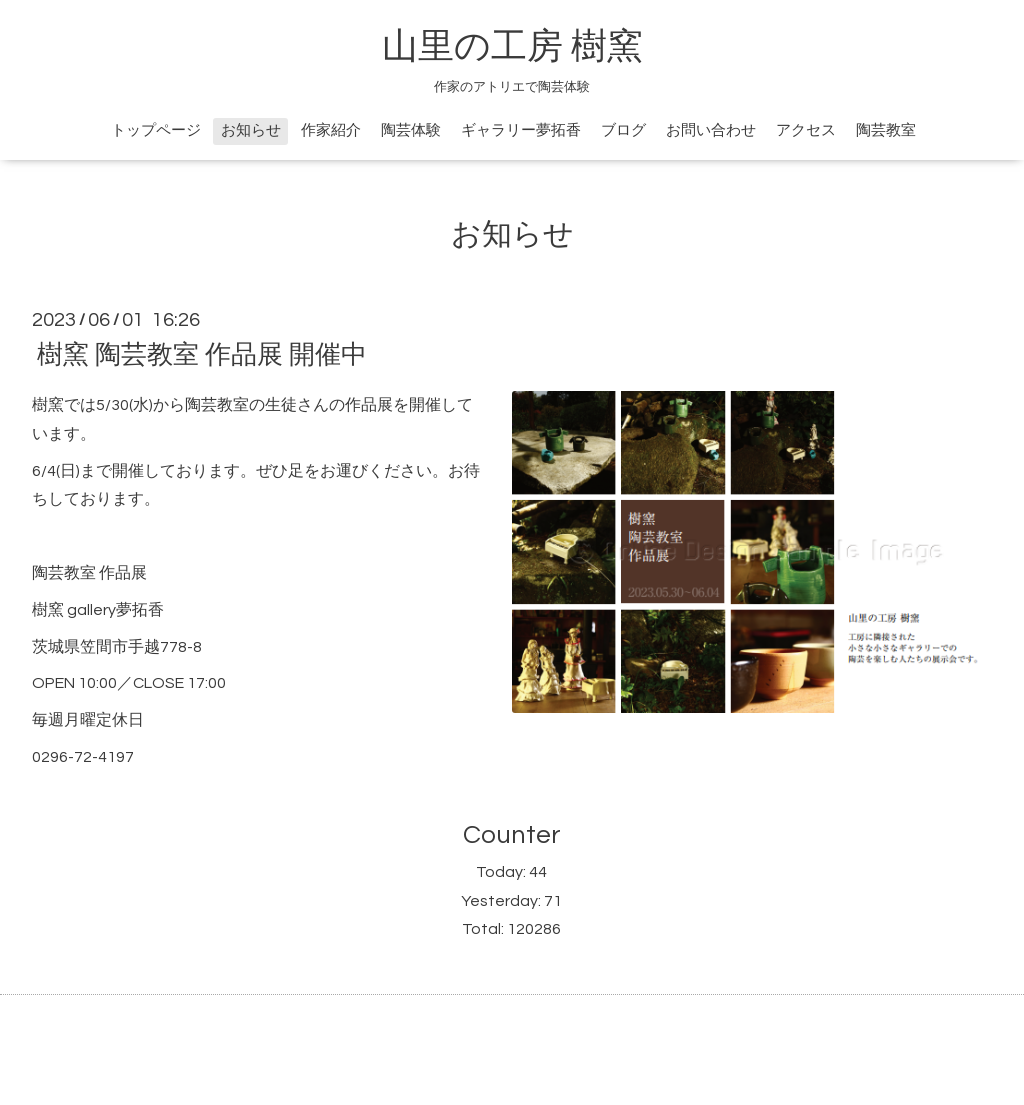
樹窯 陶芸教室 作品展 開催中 (202, 355)
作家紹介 (331, 130)
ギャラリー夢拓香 (521, 130)
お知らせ (251, 130)
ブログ (623, 130)
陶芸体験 (411, 130)
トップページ (156, 130)
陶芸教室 (886, 130)
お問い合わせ (711, 130)
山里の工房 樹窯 (512, 47)
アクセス (806, 130)
